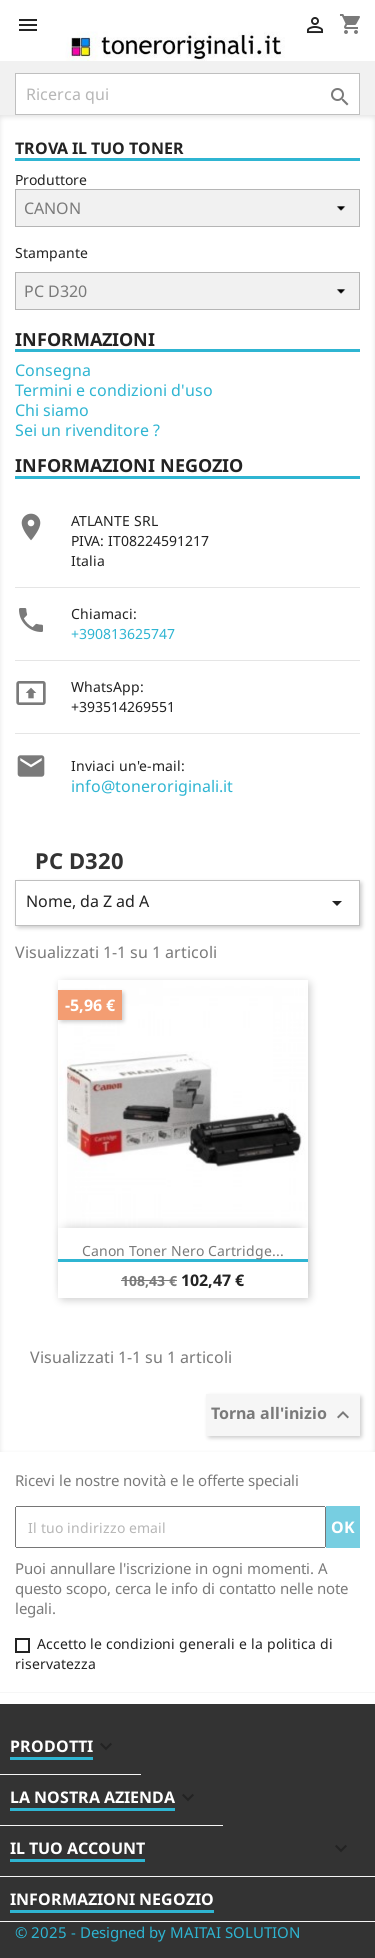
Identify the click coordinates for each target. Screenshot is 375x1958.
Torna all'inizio (283, 1415)
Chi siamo (52, 410)
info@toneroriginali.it (152, 786)
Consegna (53, 370)
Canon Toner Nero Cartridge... (183, 1250)
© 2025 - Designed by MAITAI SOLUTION (157, 1932)
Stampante (51, 252)
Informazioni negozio (112, 1899)
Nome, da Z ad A (187, 902)
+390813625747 (123, 633)
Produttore (51, 179)
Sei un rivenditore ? (87, 430)
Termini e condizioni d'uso (114, 390)
